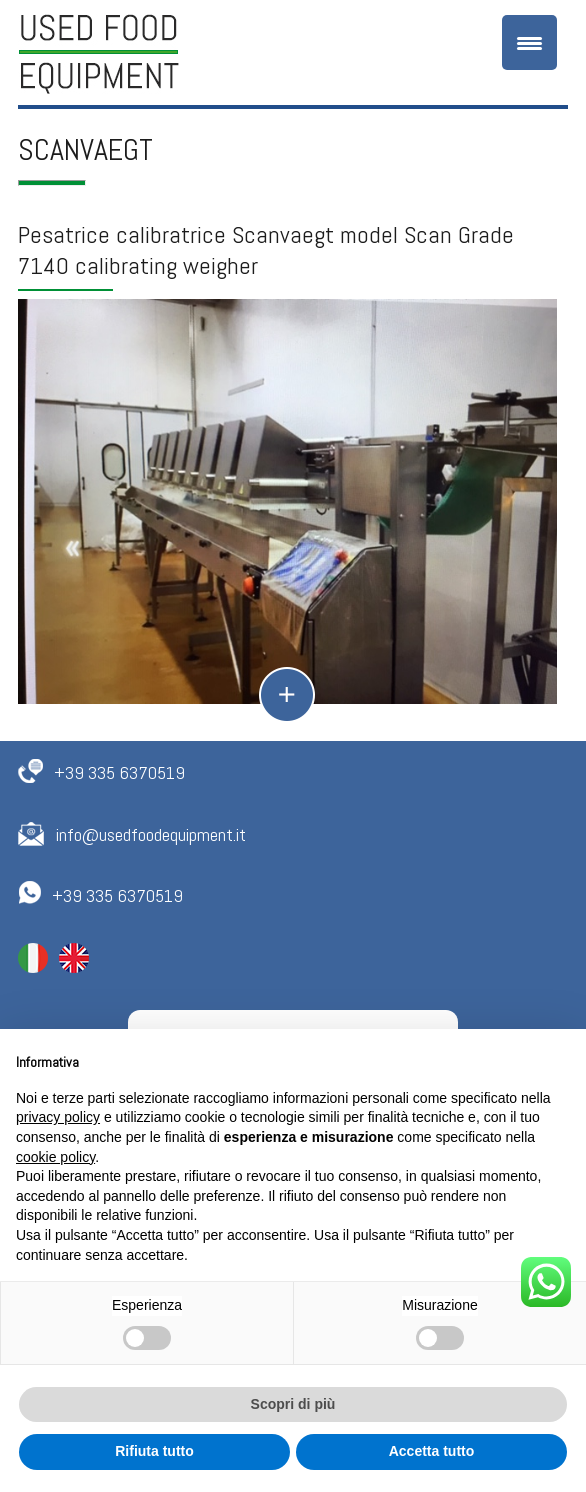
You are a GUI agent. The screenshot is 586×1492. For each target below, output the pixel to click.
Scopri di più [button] (293, 1404)
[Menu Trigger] (529, 42)
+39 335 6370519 (119, 772)
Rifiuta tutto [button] (154, 1451)
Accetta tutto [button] (432, 1451)
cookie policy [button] (55, 1157)
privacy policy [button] (58, 1117)
